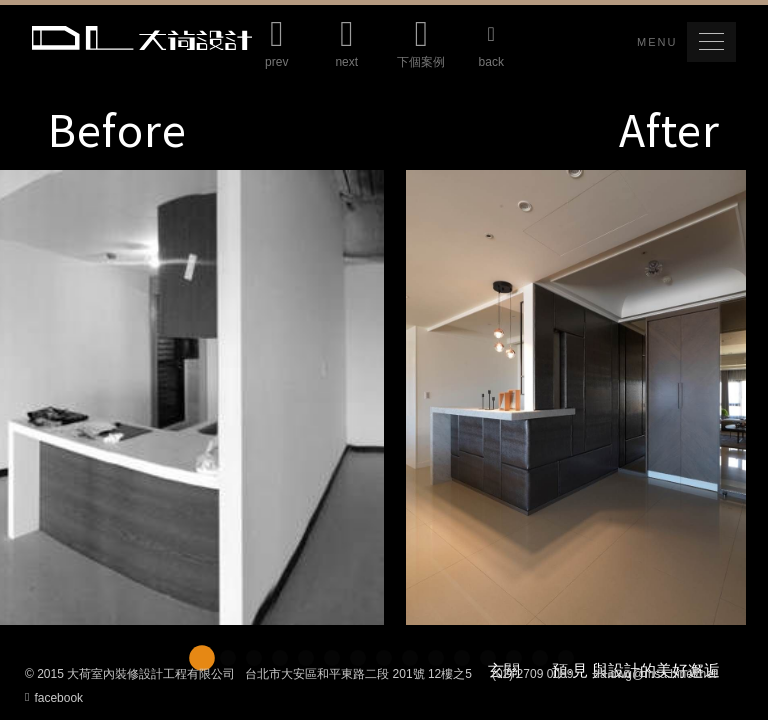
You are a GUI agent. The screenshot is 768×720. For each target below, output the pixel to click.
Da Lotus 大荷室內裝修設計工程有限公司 (142, 38)
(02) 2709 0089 (532, 674)
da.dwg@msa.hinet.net (654, 674)
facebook (54, 697)
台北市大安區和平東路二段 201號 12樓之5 (358, 674)
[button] (711, 42)
